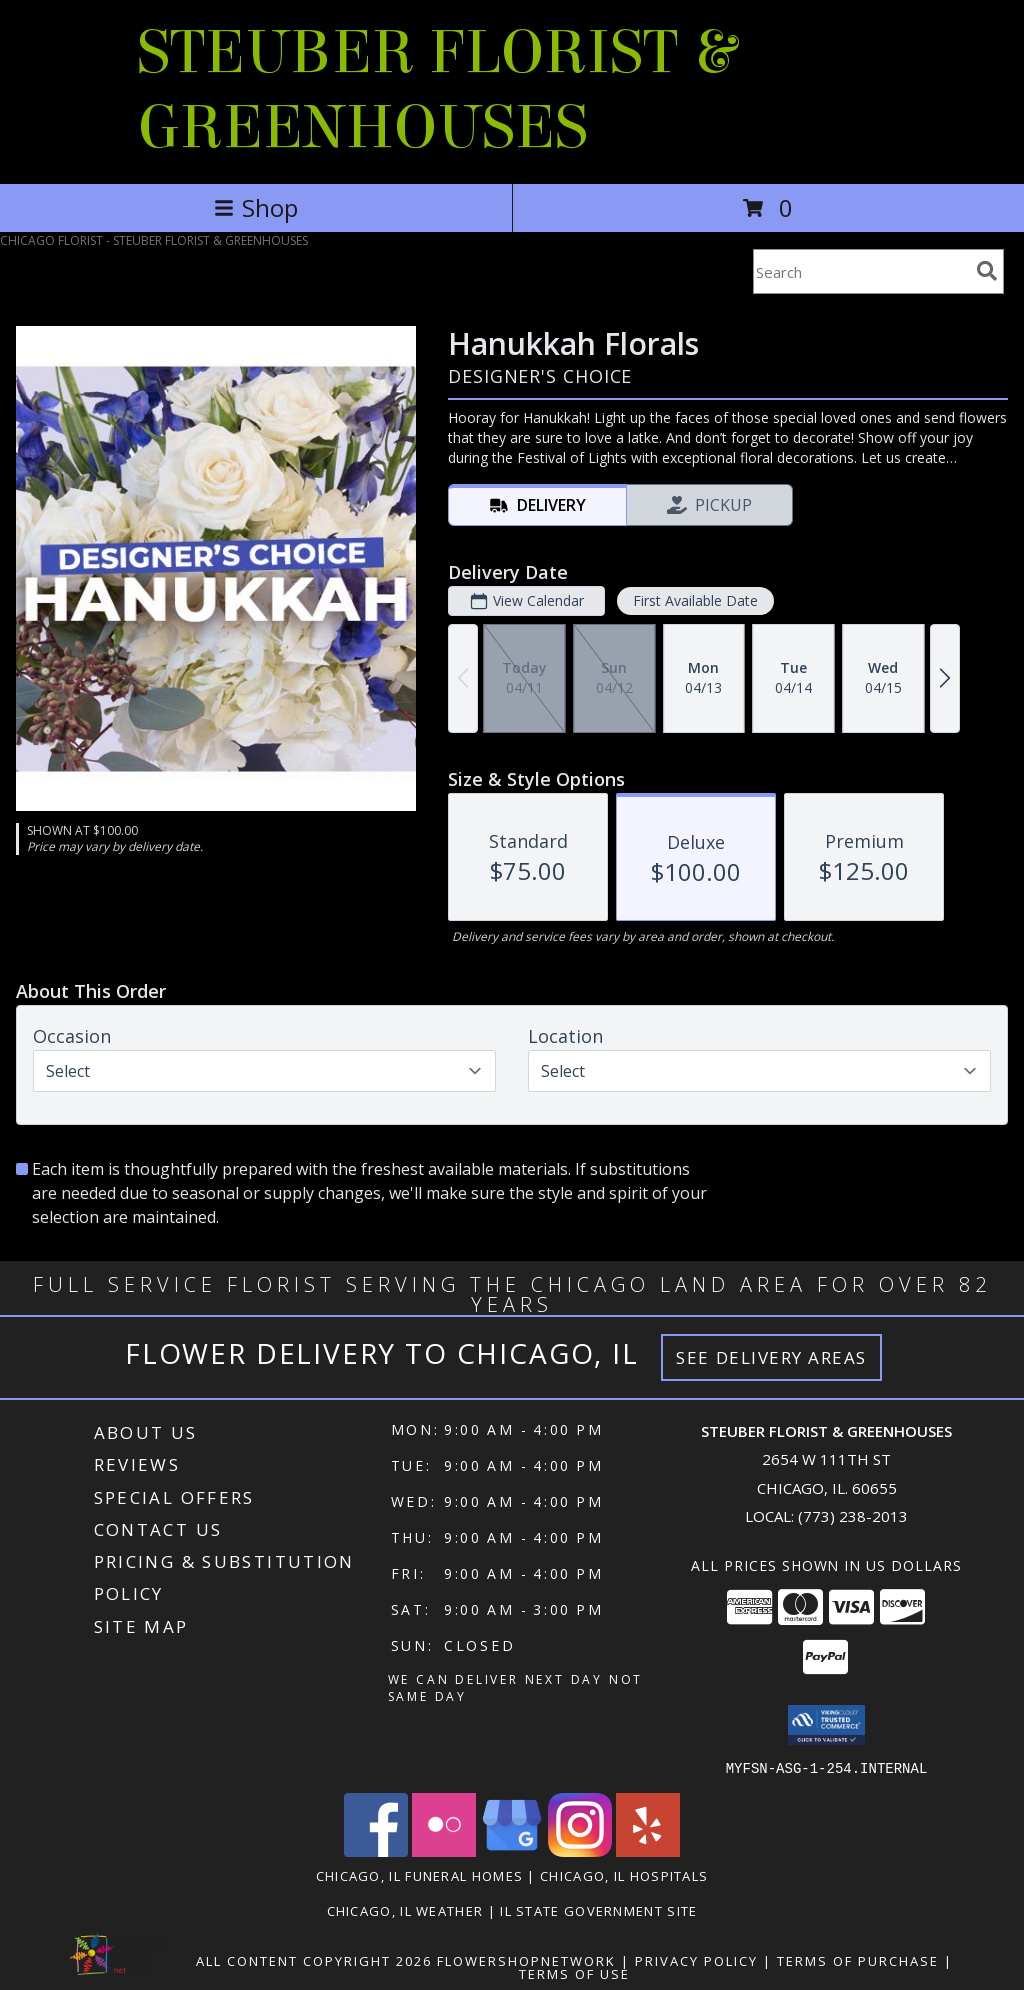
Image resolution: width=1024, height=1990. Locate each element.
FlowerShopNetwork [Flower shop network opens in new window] (526, 1960)
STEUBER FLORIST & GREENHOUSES (436, 90)
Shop (256, 207)
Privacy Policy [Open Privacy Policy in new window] (696, 1960)
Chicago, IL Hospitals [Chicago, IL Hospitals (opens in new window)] (624, 1875)
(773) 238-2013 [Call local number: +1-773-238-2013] (853, 1516)
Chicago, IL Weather (405, 1910)
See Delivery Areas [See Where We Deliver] (771, 1357)
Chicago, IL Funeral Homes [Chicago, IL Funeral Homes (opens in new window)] (420, 1875)
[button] (826, 1725)
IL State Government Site (598, 1910)
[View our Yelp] (648, 1850)
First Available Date (695, 600)
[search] (987, 271)
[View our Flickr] (444, 1850)
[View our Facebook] (376, 1850)
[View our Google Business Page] (512, 1850)
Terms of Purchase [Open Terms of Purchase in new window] (858, 1960)
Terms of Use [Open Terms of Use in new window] (574, 1973)
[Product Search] (861, 271)
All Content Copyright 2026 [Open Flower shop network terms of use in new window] (314, 1960)
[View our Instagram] (580, 1850)
